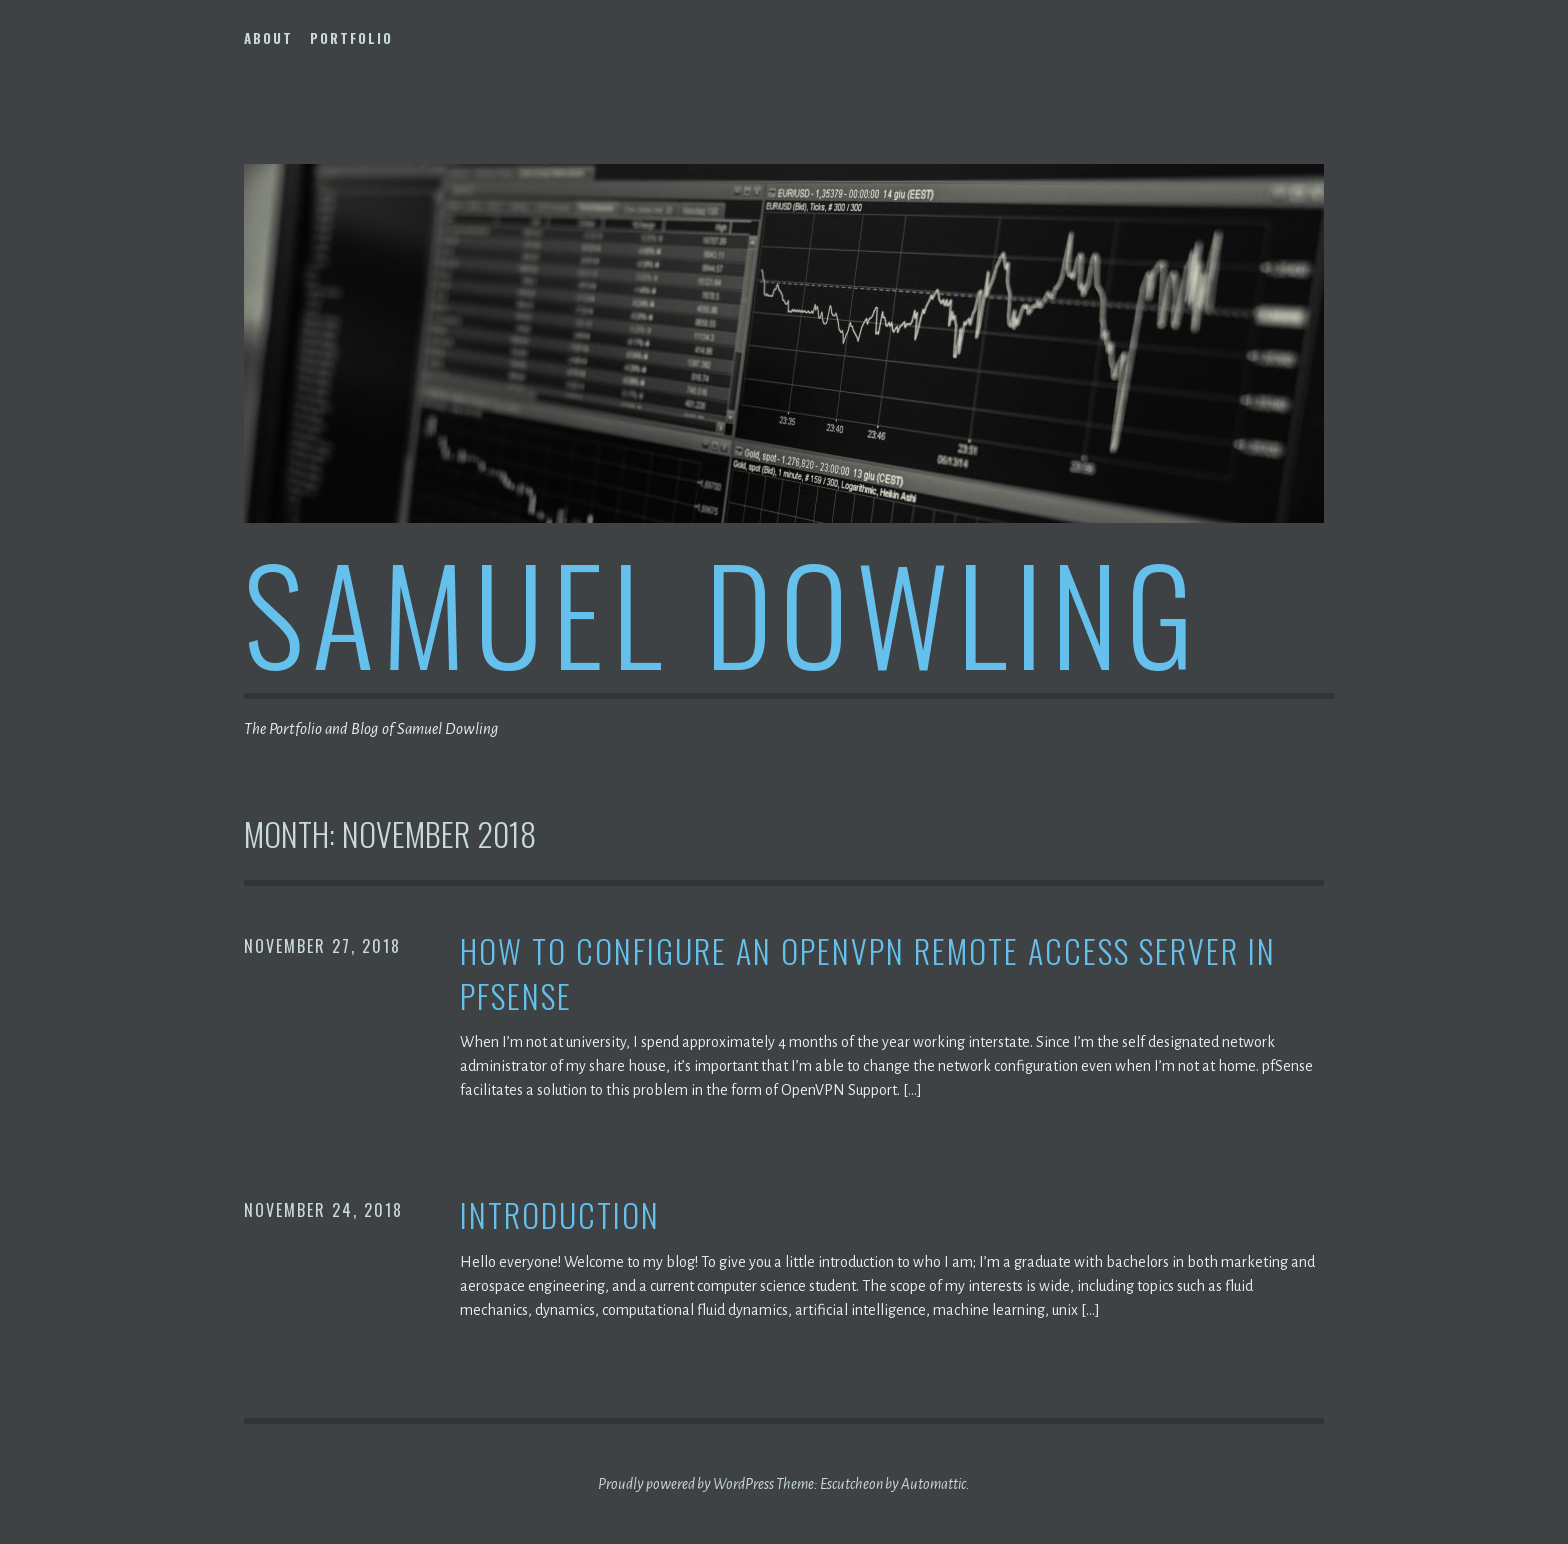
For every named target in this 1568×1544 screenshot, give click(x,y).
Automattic (933, 1484)
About (268, 38)
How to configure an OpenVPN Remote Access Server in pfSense (868, 974)
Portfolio (351, 38)
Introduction (560, 1215)
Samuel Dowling (723, 611)
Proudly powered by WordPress (686, 1484)
